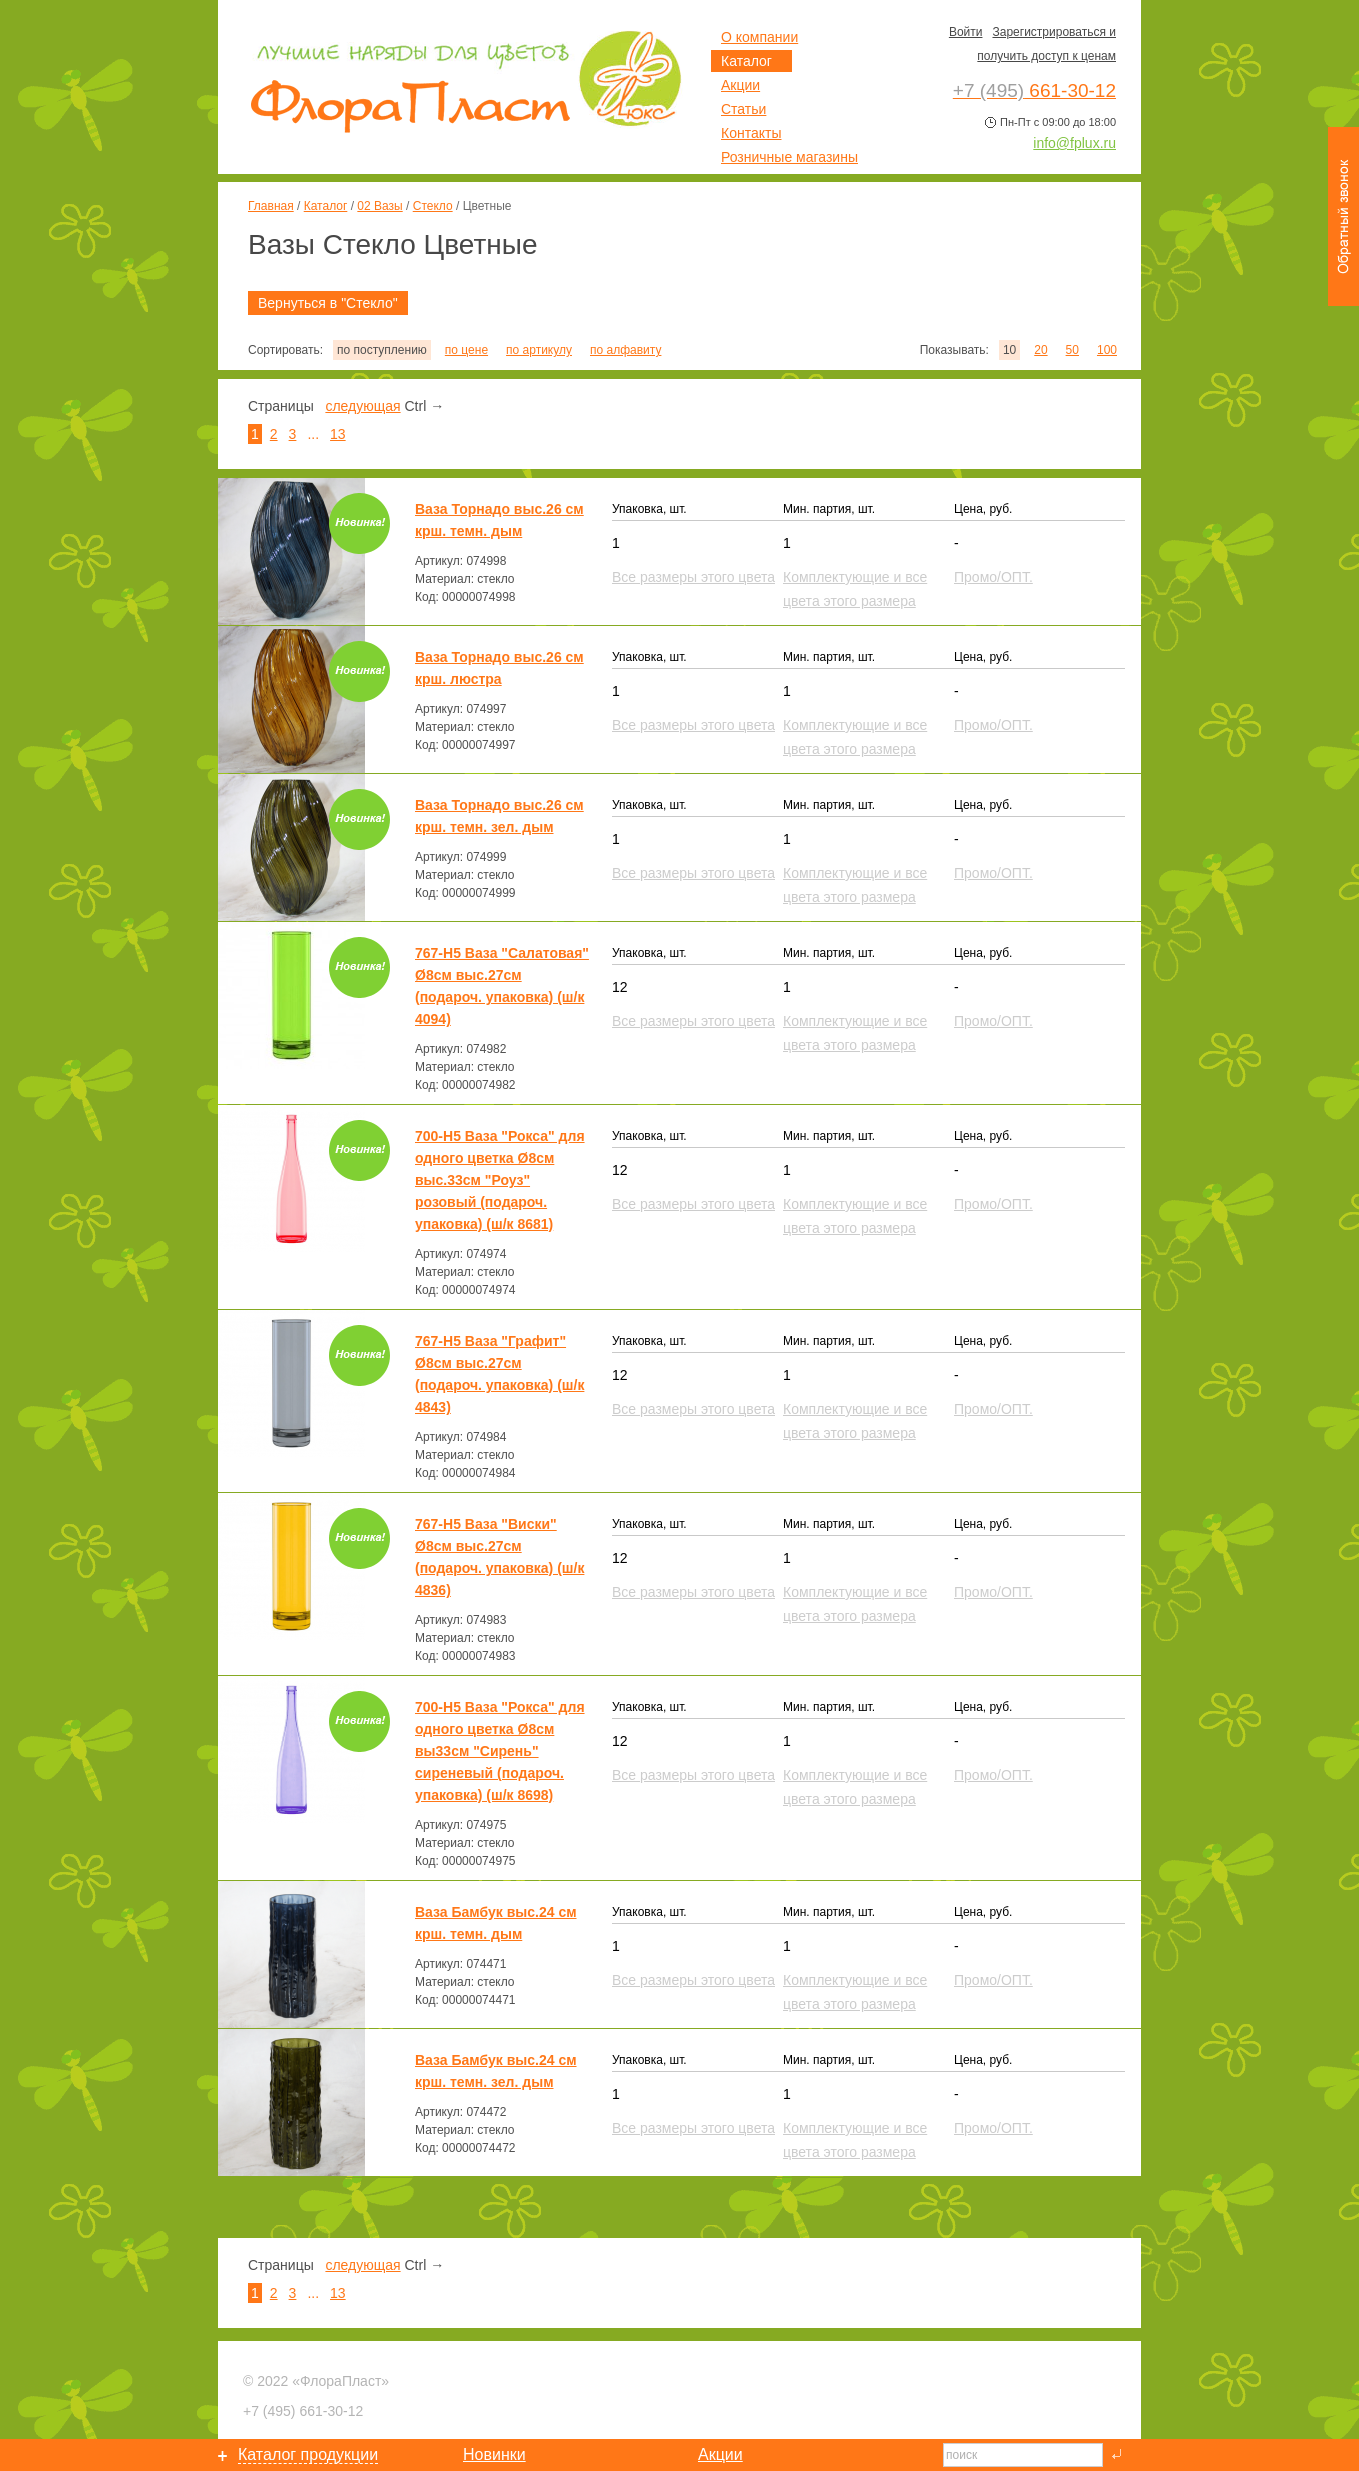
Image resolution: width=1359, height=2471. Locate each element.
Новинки (494, 2454)
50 (1072, 350)
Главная (271, 206)
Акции (740, 85)
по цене (466, 350)
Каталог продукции (308, 2454)
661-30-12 (303, 2411)
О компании (759, 37)
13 (338, 434)
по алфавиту (625, 350)
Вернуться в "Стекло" (328, 303)
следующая (362, 406)
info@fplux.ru (1074, 143)
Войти (966, 32)
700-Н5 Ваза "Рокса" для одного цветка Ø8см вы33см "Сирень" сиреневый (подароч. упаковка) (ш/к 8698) (500, 1751)
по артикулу (539, 350)
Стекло (433, 206)
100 (1107, 350)
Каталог (326, 206)
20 (1040, 350)
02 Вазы (379, 206)
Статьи (743, 109)
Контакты (751, 133)
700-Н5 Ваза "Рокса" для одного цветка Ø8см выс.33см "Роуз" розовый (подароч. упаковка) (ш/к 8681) (500, 1180)
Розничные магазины (789, 157)
